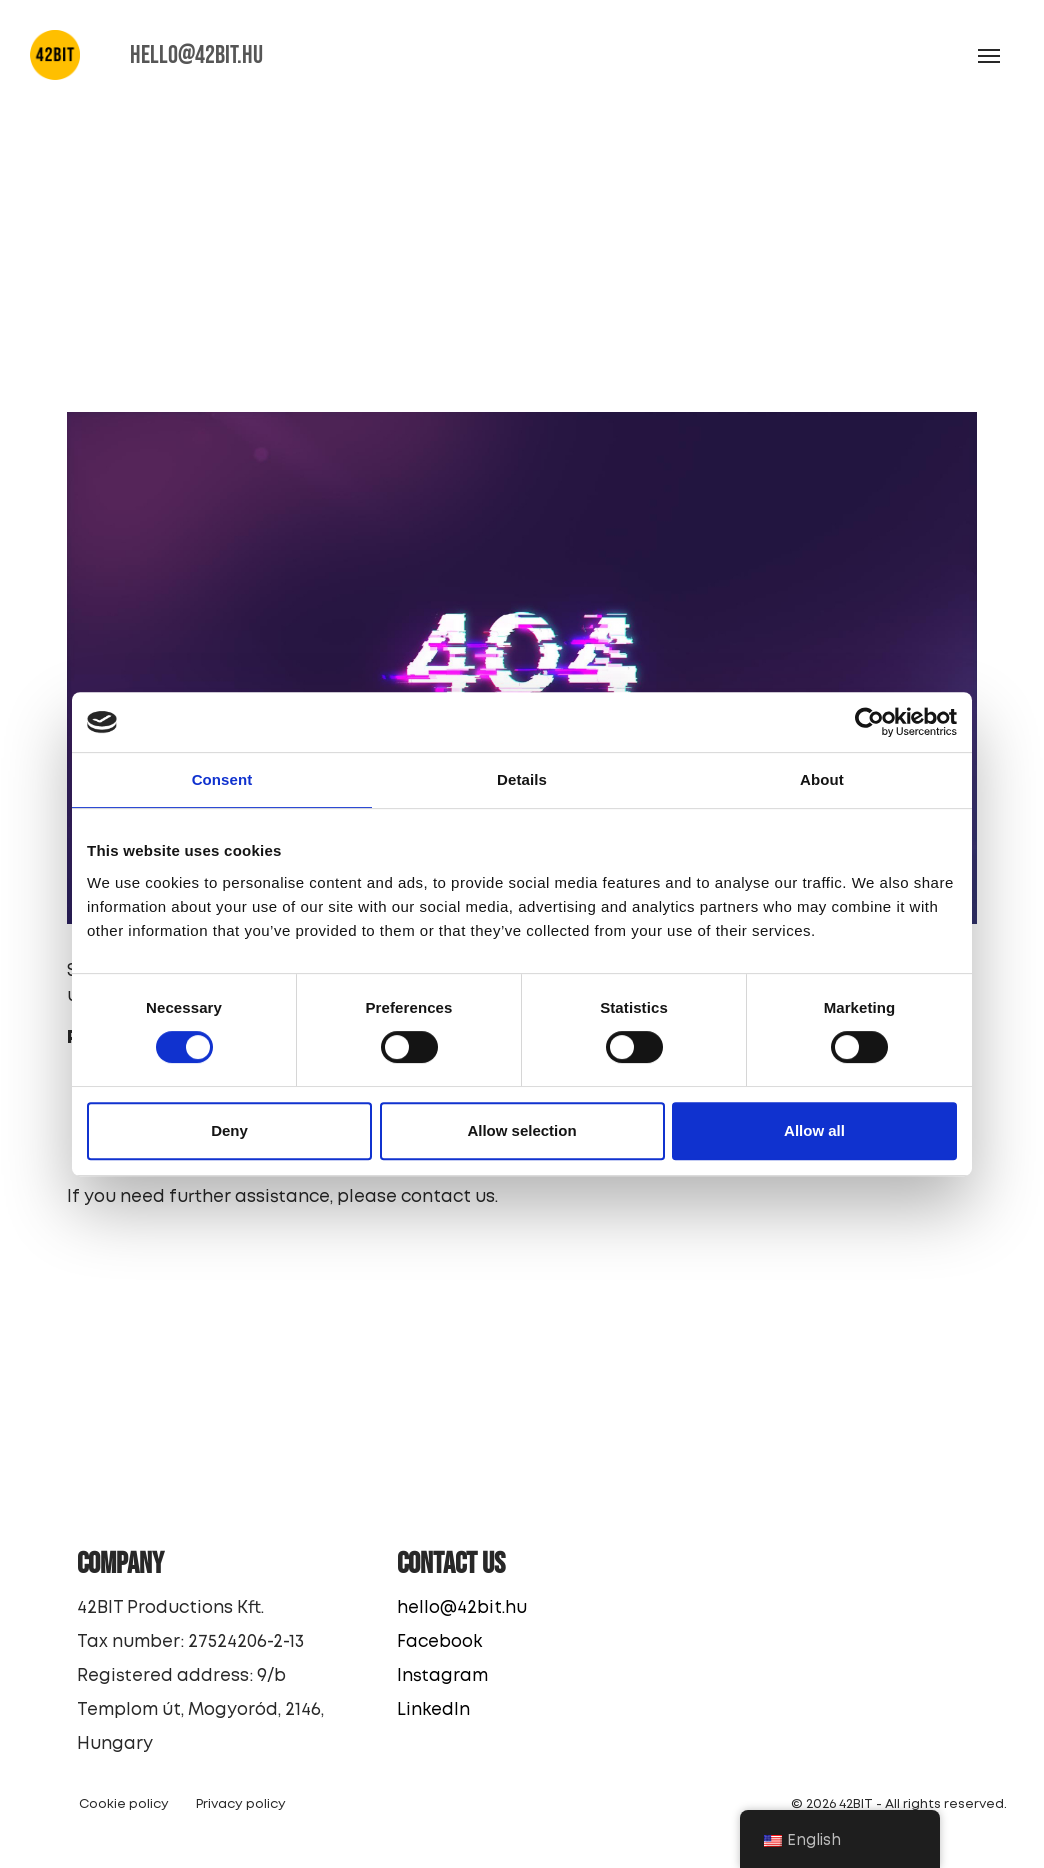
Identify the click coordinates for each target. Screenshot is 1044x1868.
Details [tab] (522, 779)
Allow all (814, 1130)
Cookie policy (124, 1804)
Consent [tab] (222, 779)
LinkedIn (433, 1710)
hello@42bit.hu (462, 1608)
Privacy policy (241, 1804)
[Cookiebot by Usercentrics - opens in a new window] (869, 722)
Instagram (442, 1676)
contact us (448, 1197)
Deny (229, 1130)
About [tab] (822, 779)
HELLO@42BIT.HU (196, 55)
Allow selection (521, 1130)
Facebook (439, 1642)
